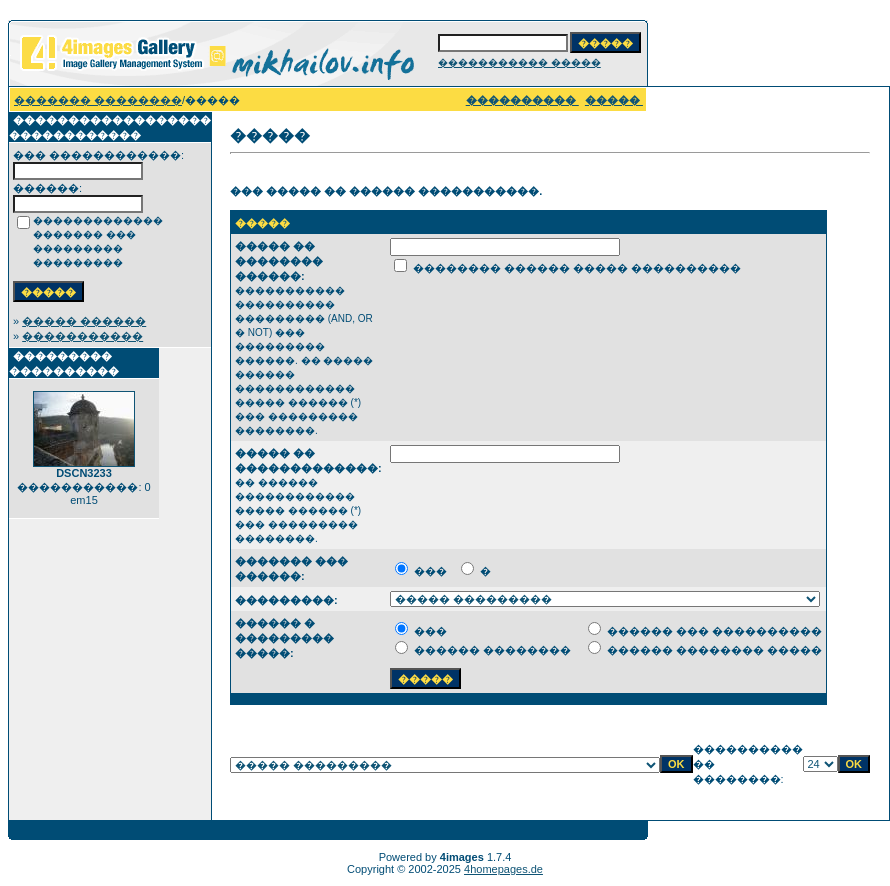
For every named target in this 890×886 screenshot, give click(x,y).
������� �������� (98, 100)
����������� (82, 336)
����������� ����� (519, 62)
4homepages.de (503, 869)
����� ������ (84, 321)
